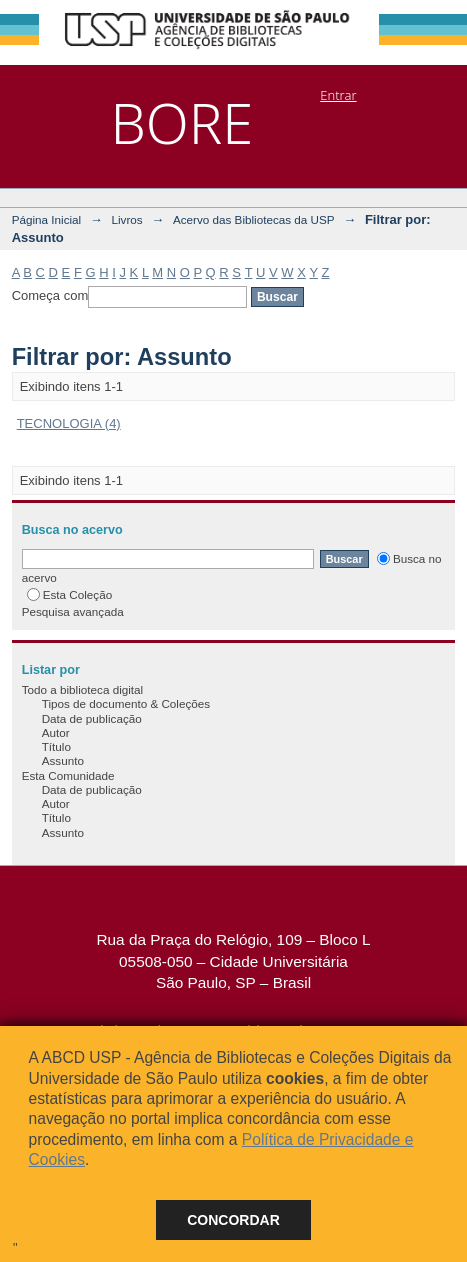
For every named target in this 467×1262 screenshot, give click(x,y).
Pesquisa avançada (73, 611)
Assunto (63, 760)
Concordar (233, 1220)
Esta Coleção (70, 594)
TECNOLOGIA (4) (69, 423)
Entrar (338, 95)
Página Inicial (47, 219)
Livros (126, 219)
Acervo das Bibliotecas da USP (254, 219)
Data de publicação (92, 718)
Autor (56, 732)
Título (56, 746)
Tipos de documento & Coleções (126, 703)
